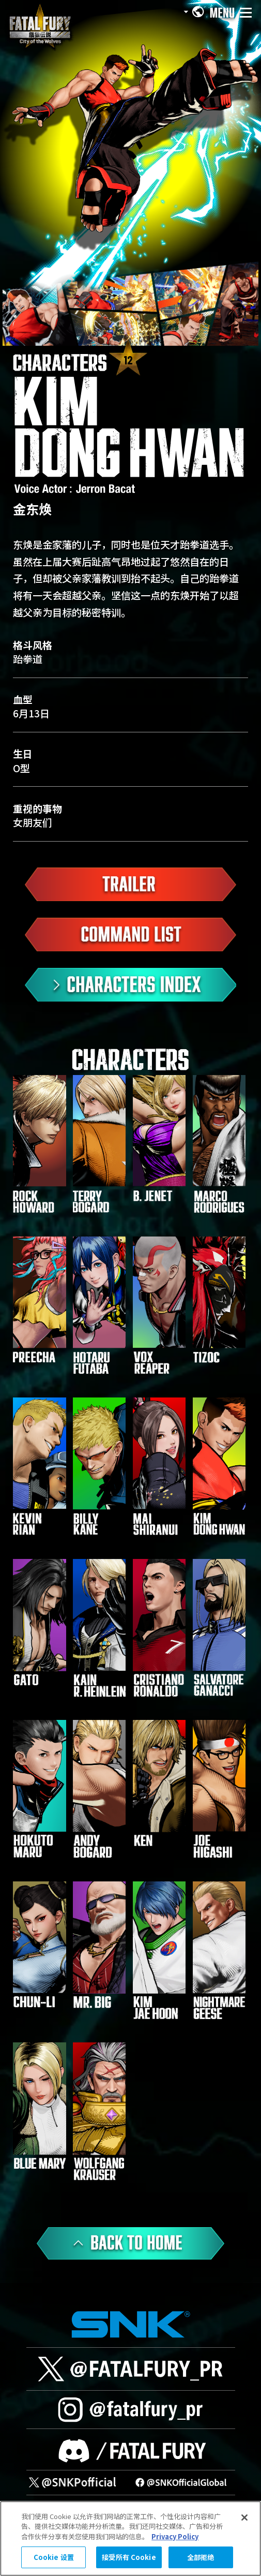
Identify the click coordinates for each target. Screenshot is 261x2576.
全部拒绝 (200, 2557)
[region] (130, 2538)
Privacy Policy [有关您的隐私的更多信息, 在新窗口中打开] (174, 2536)
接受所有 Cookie (129, 2557)
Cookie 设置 (54, 2557)
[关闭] (244, 2517)
